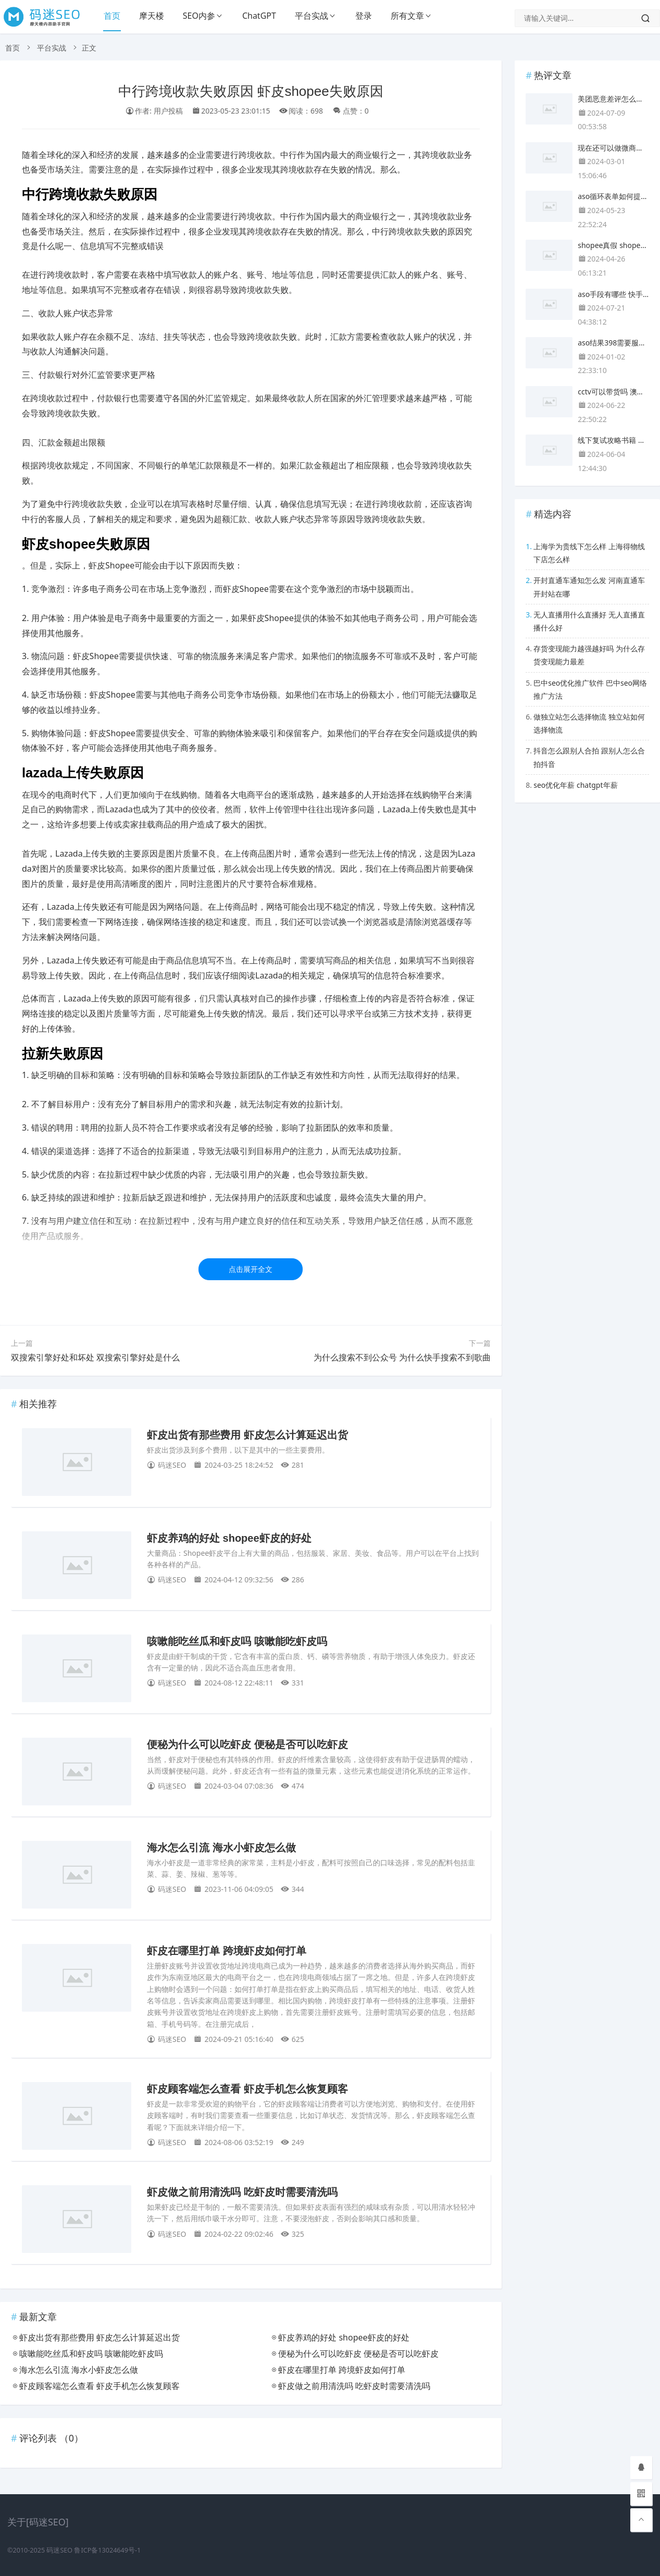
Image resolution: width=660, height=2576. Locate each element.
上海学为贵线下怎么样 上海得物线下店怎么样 (589, 552)
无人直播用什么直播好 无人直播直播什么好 (589, 621)
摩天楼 (151, 15)
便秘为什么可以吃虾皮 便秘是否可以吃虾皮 (247, 1744)
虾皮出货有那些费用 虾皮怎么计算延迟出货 (247, 1435)
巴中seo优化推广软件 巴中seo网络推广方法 (590, 689)
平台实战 (311, 15)
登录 (363, 15)
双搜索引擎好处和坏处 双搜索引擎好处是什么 (95, 1357)
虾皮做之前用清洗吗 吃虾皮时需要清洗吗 (242, 2192)
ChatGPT (259, 15)
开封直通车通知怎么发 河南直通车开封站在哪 (589, 586)
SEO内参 (199, 15)
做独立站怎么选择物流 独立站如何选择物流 (589, 723)
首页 (112, 15)
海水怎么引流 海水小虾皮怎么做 (221, 1847)
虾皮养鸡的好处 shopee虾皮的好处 (229, 1538)
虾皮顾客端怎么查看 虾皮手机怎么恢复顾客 (247, 2089)
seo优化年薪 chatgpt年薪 (575, 785)
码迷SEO (59, 2550)
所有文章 (407, 15)
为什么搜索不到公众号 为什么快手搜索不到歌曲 (402, 1357)
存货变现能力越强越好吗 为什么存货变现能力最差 (589, 654)
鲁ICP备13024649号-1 (107, 2550)
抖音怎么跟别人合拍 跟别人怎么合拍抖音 (589, 757)
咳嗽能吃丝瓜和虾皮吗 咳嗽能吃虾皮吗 (237, 1641)
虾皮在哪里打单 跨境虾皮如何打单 (226, 1950)
